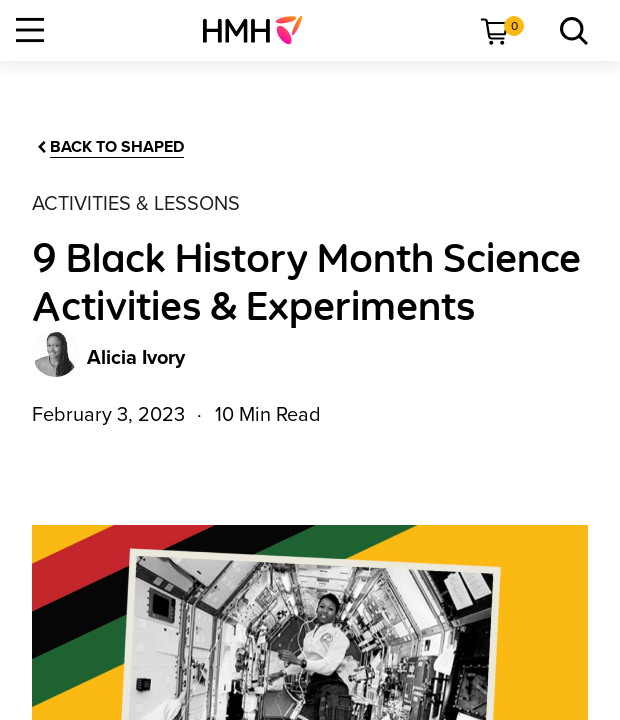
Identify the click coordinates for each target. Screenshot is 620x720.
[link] (260, 30)
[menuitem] (260, 30)
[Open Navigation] (30, 30)
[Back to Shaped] (109, 147)
